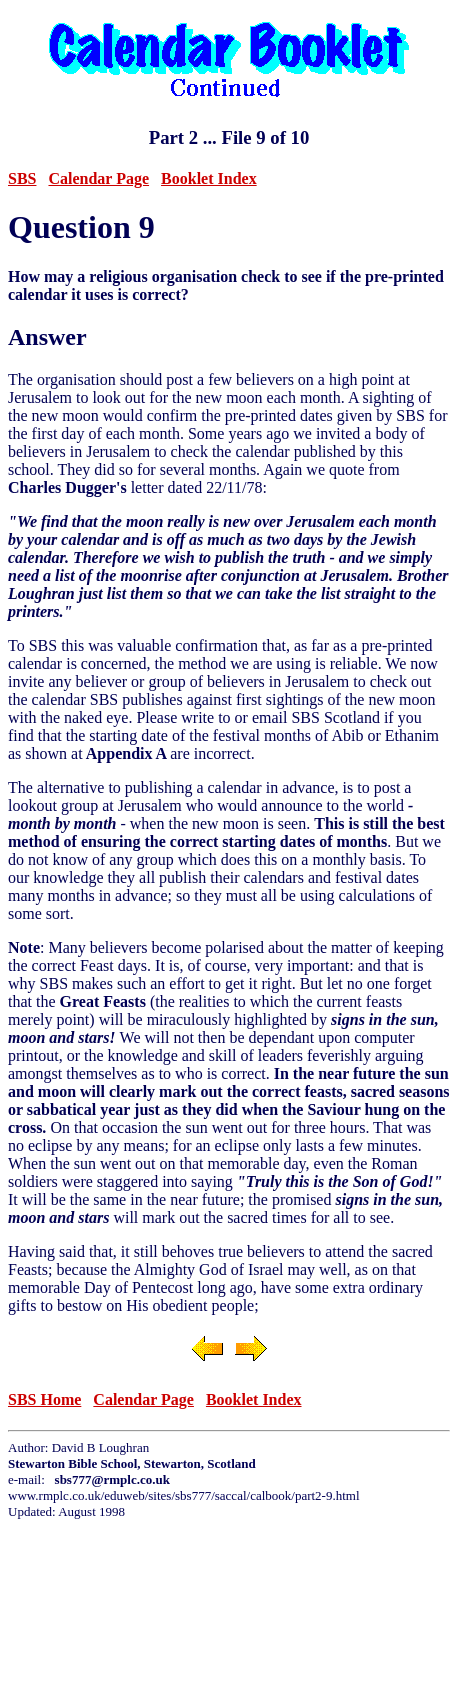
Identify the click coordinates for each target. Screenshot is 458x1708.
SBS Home (44, 1399)
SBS (22, 178)
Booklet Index (209, 178)
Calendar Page (98, 178)
